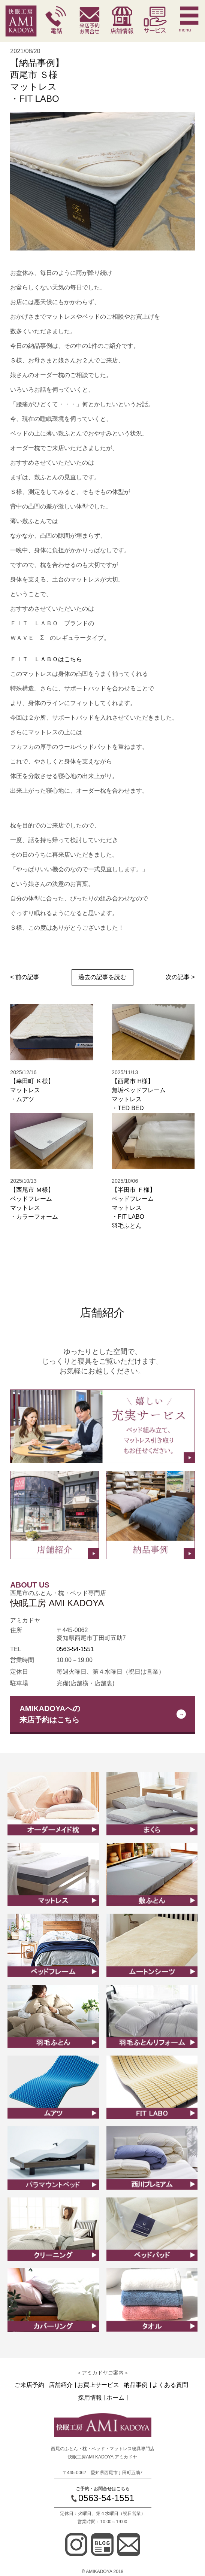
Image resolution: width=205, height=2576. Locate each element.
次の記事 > (180, 977)
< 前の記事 (24, 977)
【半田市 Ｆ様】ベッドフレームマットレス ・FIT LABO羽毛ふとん (133, 1208)
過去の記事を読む (102, 977)
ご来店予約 (29, 2385)
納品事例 (136, 2385)
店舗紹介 (61, 2385)
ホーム (115, 2397)
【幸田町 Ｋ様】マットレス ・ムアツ (32, 1090)
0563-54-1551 (75, 1649)
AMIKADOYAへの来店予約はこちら (49, 1714)
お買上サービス (98, 2385)
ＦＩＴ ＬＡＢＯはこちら (46, 659)
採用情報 (90, 2397)
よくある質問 (170, 2385)
